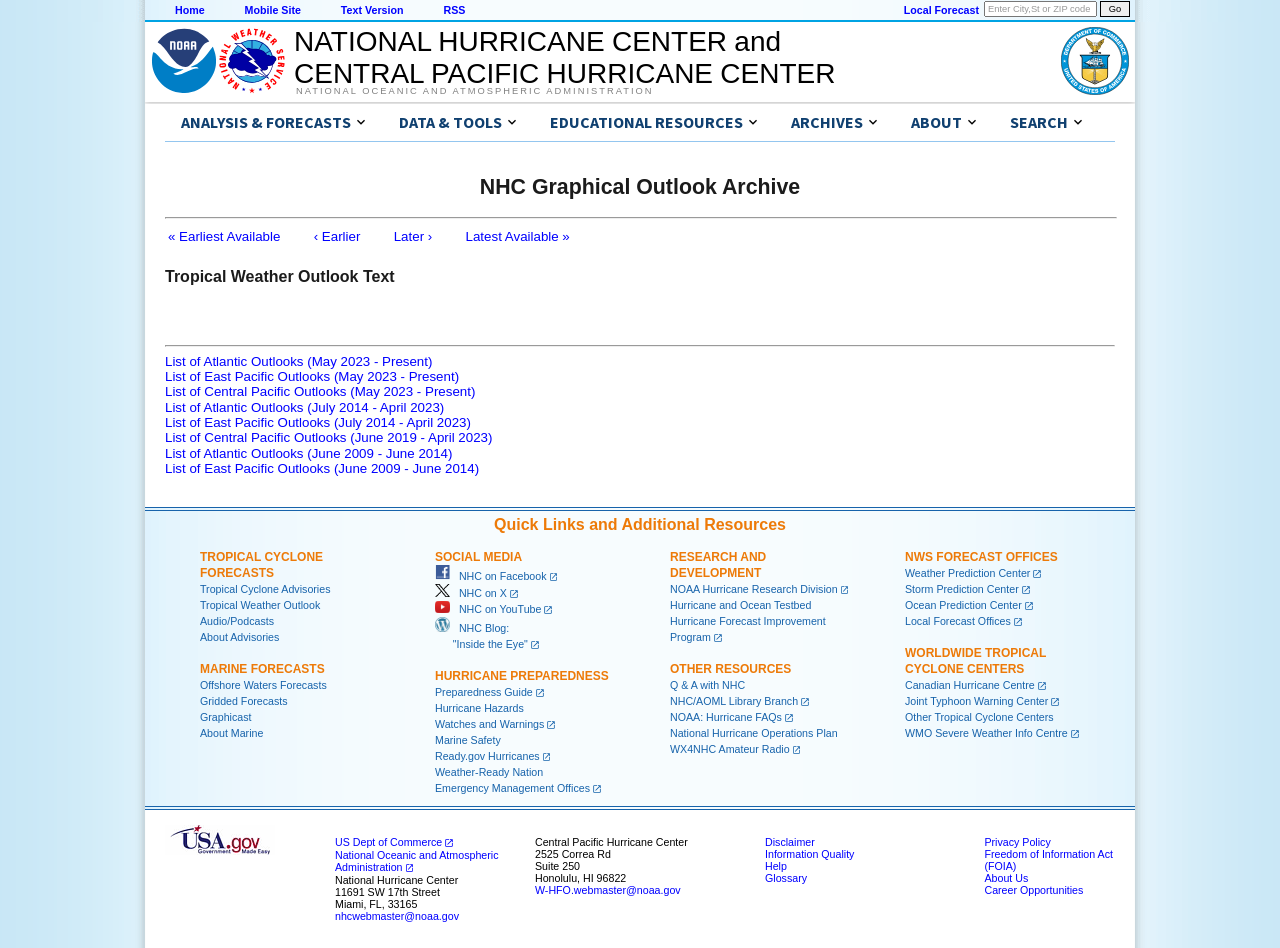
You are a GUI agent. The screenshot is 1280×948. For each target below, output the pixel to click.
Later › (413, 236)
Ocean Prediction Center (963, 605)
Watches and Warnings (489, 724)
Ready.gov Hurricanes (487, 756)
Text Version (372, 10)
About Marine (231, 733)
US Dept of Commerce (388, 842)
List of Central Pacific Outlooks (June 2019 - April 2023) (328, 437)
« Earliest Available (224, 236)
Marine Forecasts (262, 669)
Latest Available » (518, 236)
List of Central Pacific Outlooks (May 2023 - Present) (320, 391)
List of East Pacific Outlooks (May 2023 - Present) (312, 376)
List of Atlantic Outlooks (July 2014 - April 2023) (304, 407)
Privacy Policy (1017, 842)
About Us (1006, 878)
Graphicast (226, 717)
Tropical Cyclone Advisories (265, 589)
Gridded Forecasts (244, 701)
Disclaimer (790, 842)
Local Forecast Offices (958, 621)
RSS (454, 10)
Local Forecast (941, 10)
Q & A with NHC (707, 685)
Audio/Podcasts (237, 621)
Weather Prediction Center (967, 573)
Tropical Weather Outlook (260, 605)
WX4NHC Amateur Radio (730, 749)
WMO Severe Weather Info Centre (986, 733)
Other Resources (730, 669)
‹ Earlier (337, 236)
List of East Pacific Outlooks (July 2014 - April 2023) (318, 422)
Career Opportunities (1033, 890)
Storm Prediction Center (962, 589)
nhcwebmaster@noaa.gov (397, 916)
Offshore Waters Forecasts (263, 685)
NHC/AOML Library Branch (734, 701)
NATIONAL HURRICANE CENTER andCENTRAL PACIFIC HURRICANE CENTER (564, 57)
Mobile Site (273, 10)
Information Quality (809, 854)
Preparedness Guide (484, 692)
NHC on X (471, 593)
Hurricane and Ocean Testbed (740, 605)
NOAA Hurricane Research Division (754, 589)
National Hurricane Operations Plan (754, 733)
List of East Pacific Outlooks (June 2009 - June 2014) (322, 468)
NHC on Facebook (491, 576)
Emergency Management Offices (512, 788)
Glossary (786, 878)
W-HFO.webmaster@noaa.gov (608, 890)
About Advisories (239, 637)
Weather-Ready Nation (489, 772)
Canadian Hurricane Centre (970, 685)
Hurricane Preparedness (522, 676)
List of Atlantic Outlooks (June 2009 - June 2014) (308, 453)
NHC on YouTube (488, 609)
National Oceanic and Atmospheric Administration (474, 91)
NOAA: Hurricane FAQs (726, 717)
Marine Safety (468, 740)
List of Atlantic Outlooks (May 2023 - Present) (298, 361)
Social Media (478, 557)
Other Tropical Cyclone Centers (979, 717)
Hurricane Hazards (479, 708)
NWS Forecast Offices (981, 557)
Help (776, 866)
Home (190, 10)
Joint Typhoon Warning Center (976, 701)
